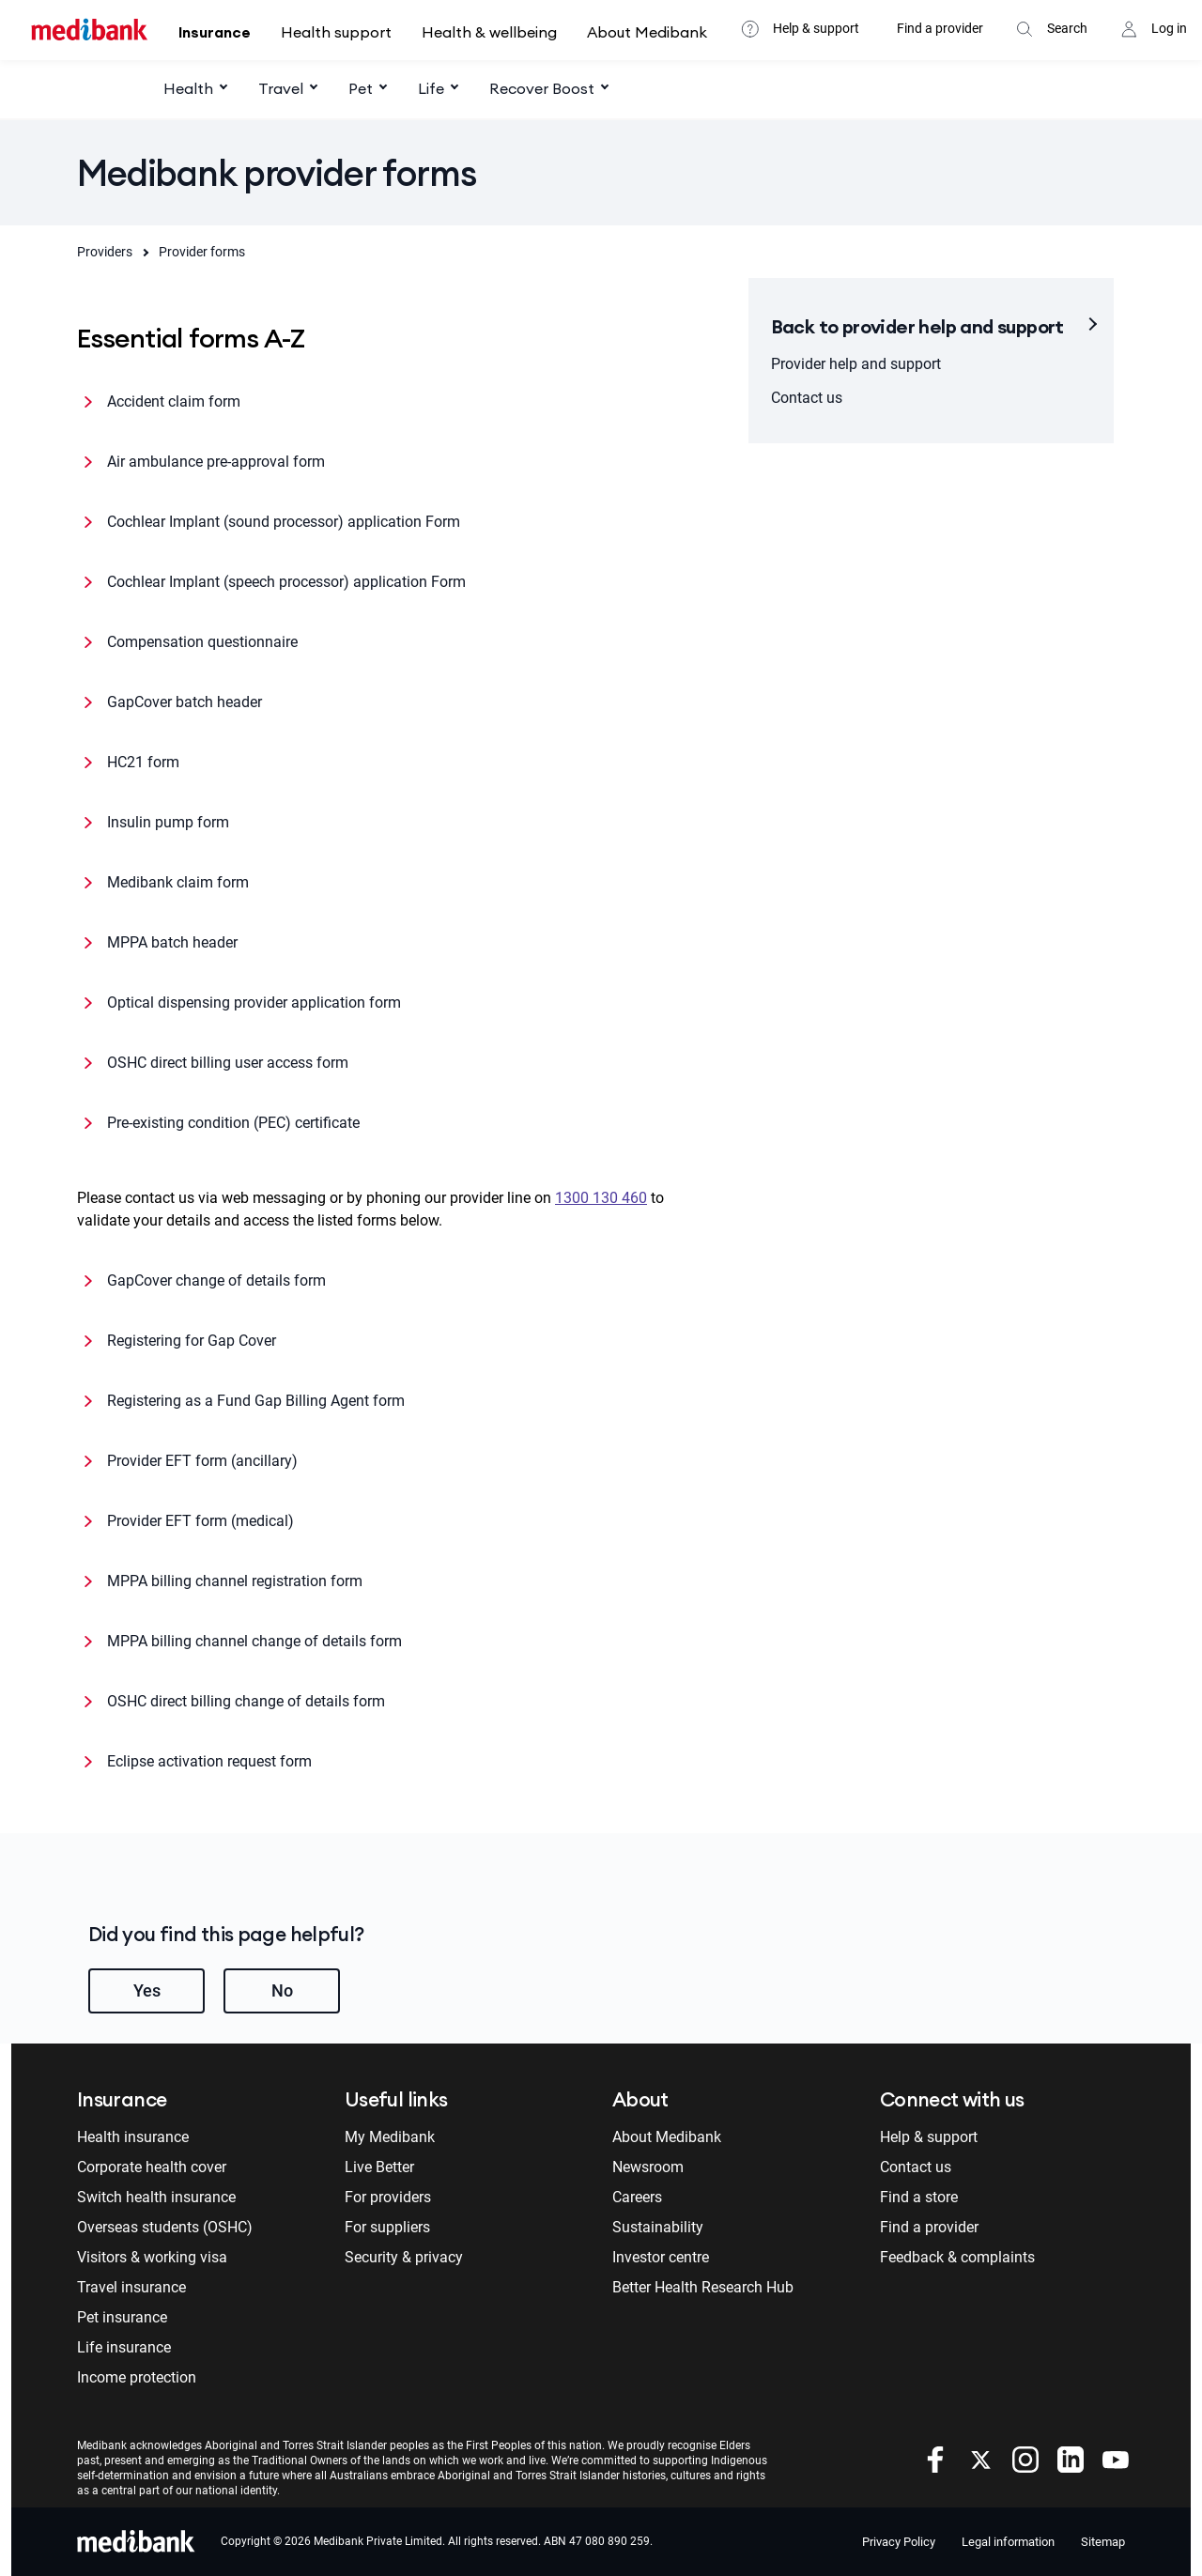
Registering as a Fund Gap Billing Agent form (256, 1401)
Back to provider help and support (917, 326)
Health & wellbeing (489, 32)
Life (431, 88)
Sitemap (1103, 2542)
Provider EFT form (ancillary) (202, 1461)
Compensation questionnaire (202, 642)
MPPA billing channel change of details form (254, 1641)
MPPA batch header (172, 942)
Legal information (1008, 2542)
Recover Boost (541, 88)
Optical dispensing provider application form (254, 1002)
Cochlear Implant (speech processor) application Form (286, 582)
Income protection (136, 2377)
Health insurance (133, 2137)
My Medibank (390, 2137)
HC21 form (143, 762)
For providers (388, 2197)
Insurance (214, 32)
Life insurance (124, 2347)
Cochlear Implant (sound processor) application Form (283, 522)
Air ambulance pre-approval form (216, 461)
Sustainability (657, 2227)
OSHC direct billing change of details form (246, 1701)
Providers (104, 251)
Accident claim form (173, 401)
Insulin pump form (168, 822)
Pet (360, 88)
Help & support (816, 28)
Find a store (919, 2197)
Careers (637, 2197)
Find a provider (940, 28)
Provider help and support (856, 364)
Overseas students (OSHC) (165, 2227)
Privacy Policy (898, 2542)
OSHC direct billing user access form (227, 1063)
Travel (280, 88)
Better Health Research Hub (703, 2287)
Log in (1169, 28)
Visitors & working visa (152, 2257)
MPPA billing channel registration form (234, 1581)
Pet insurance (122, 2317)
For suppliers (387, 2227)
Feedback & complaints (957, 2257)
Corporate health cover (151, 2167)
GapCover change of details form (216, 1280)
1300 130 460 (601, 1198)
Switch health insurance (156, 2197)
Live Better (379, 2167)
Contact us (806, 398)
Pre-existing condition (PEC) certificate (233, 1123)
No (282, 1990)
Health (188, 88)
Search (1067, 28)
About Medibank (647, 32)
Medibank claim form (178, 882)
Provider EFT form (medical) (200, 1521)
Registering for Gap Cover (191, 1341)
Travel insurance (131, 2287)
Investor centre (660, 2257)
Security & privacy (404, 2257)
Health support (336, 32)
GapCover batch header (184, 702)
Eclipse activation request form (209, 1761)
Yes (147, 1990)
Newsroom (648, 2167)
